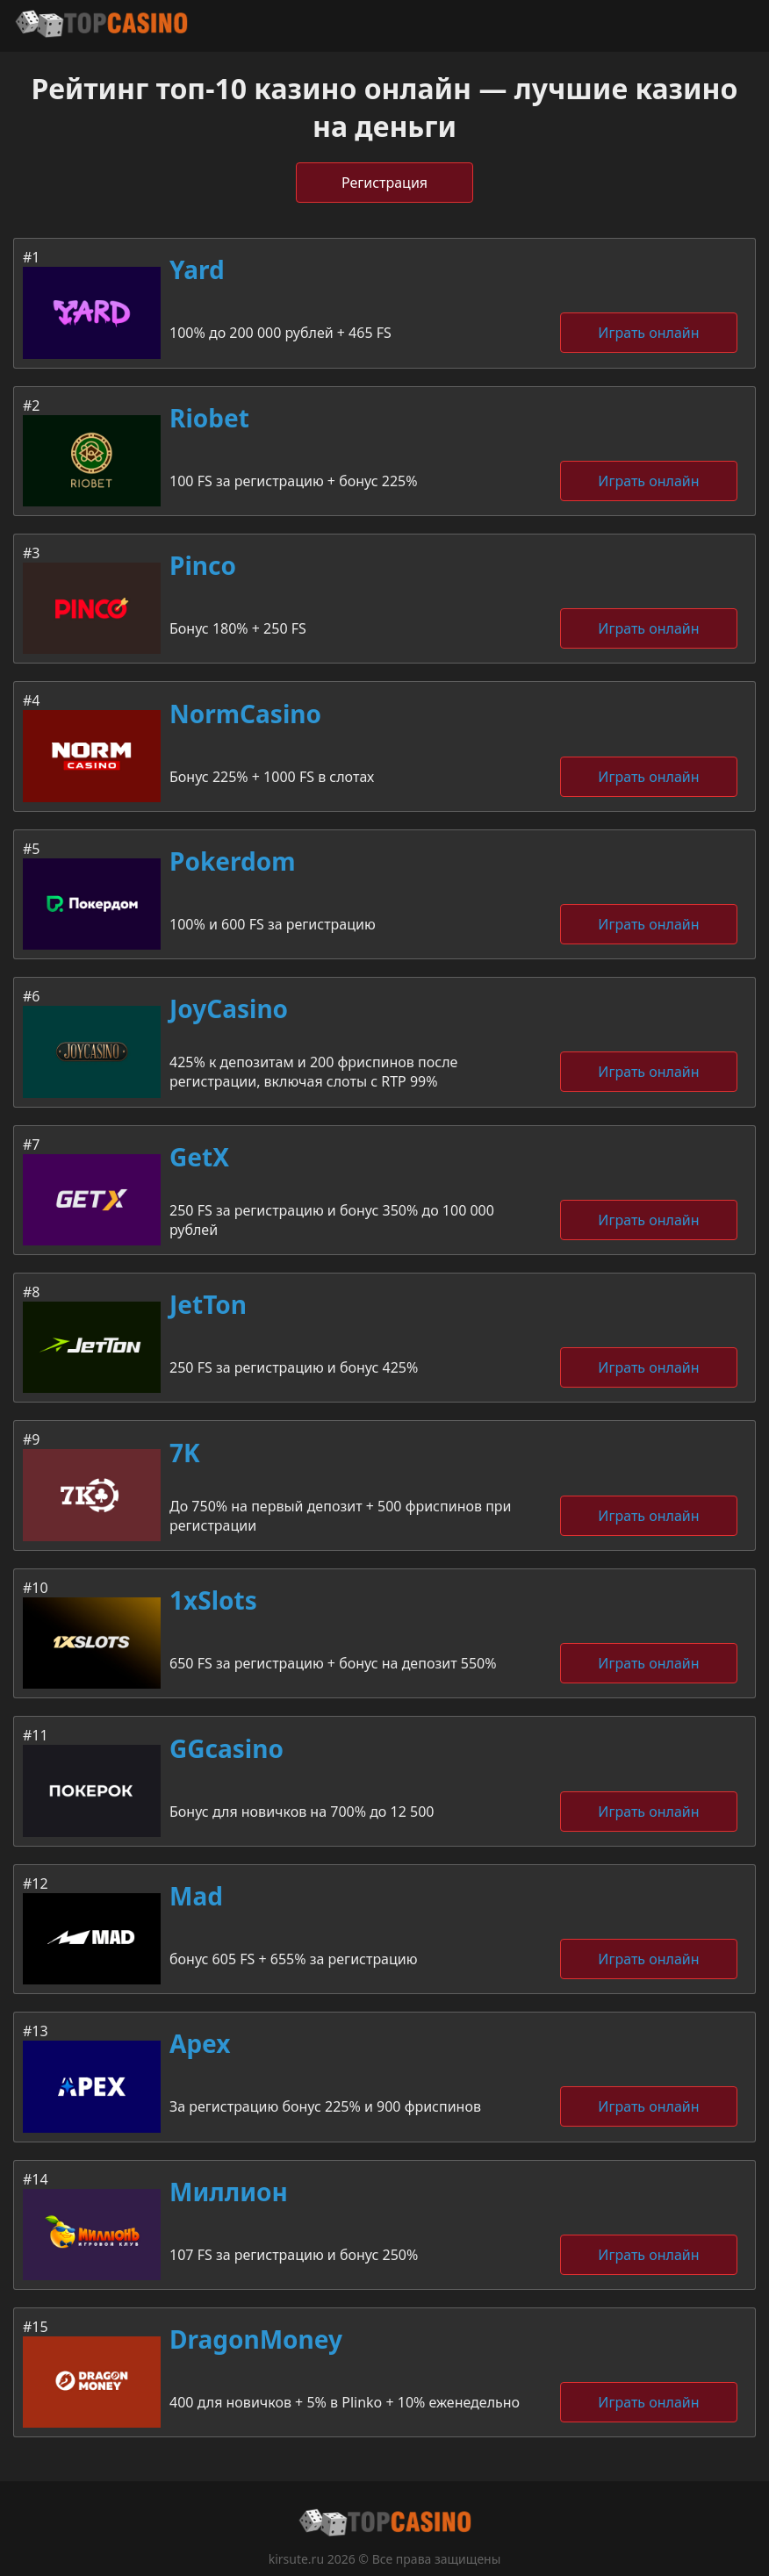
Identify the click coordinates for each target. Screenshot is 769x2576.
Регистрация (384, 182)
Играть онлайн (648, 332)
